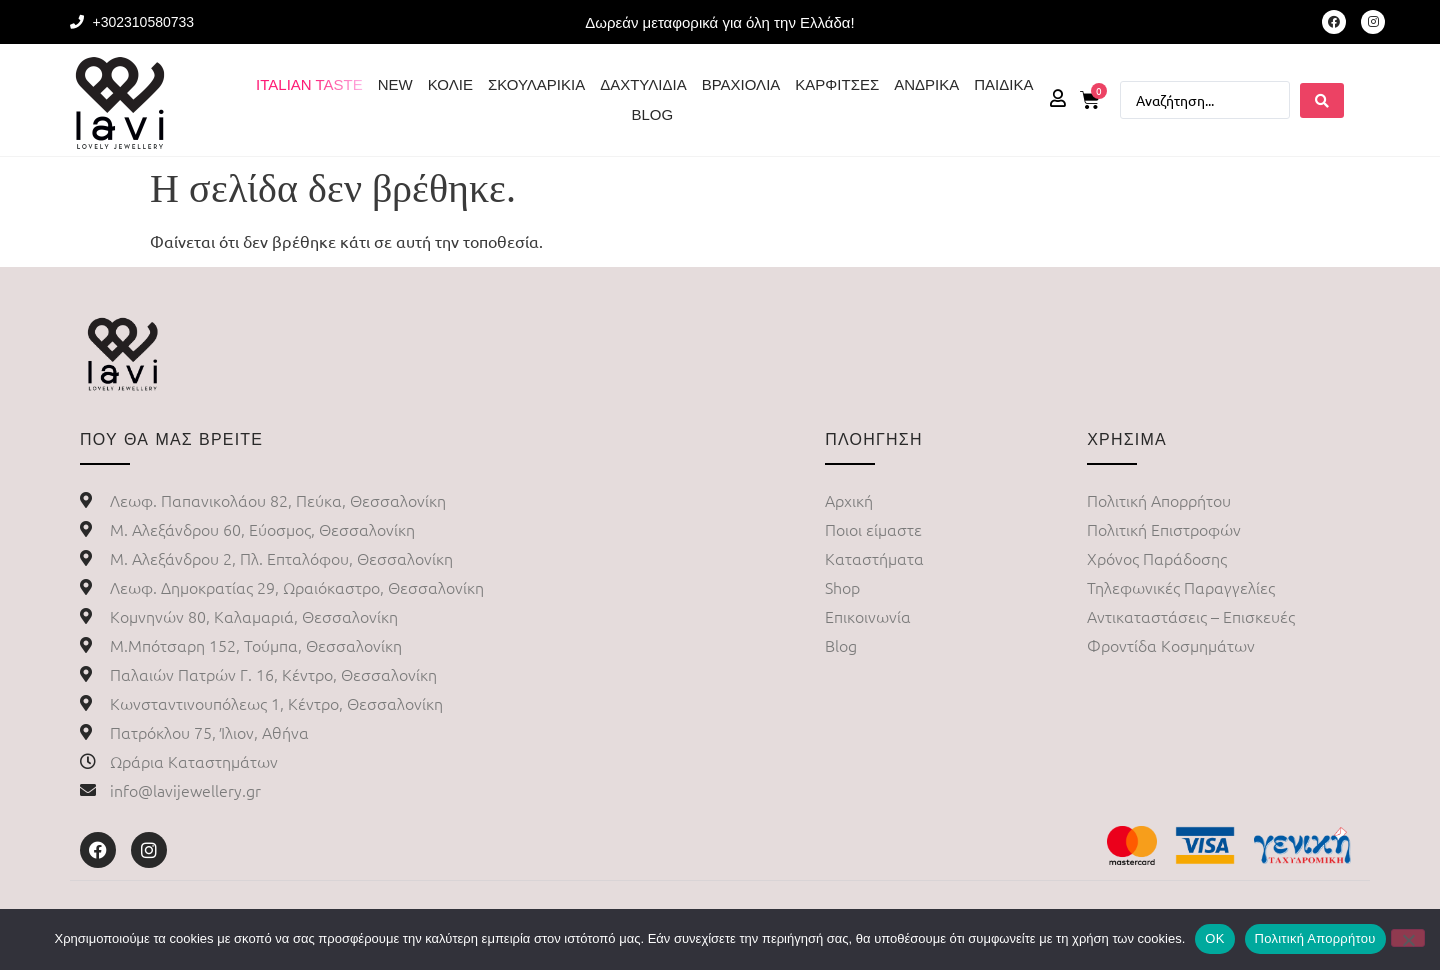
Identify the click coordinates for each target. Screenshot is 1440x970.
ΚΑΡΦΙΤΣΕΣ (837, 84)
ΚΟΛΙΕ (450, 84)
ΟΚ (1214, 938)
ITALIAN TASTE (309, 84)
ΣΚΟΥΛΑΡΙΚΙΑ (536, 84)
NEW (395, 84)
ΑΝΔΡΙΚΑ (926, 84)
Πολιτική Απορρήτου (1315, 938)
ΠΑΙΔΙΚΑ (1003, 84)
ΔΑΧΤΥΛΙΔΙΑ (643, 84)
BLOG (652, 114)
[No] (1408, 938)
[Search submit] (1322, 100)
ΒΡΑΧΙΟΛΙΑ (741, 84)
